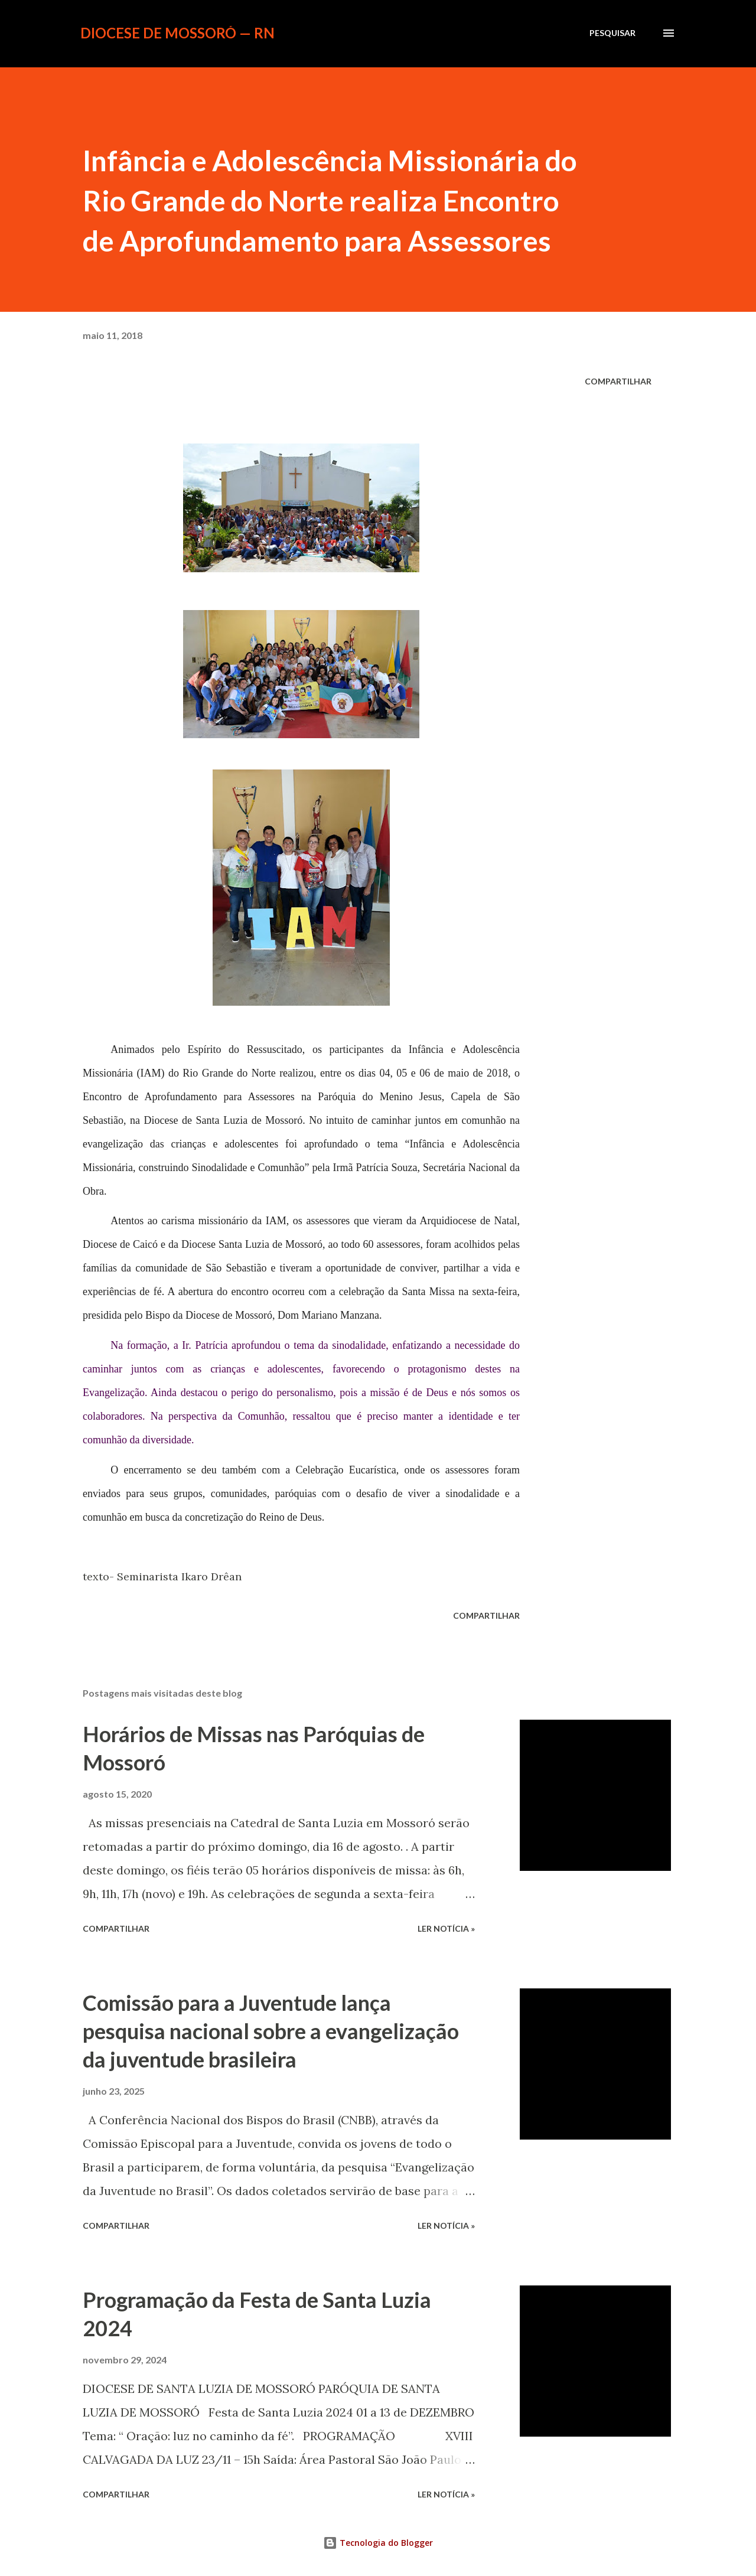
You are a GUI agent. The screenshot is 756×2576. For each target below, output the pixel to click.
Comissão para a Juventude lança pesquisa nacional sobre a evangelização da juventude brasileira (271, 2031)
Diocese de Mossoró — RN (177, 32)
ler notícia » (446, 1928)
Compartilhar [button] (618, 381)
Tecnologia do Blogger (378, 2542)
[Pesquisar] (612, 33)
